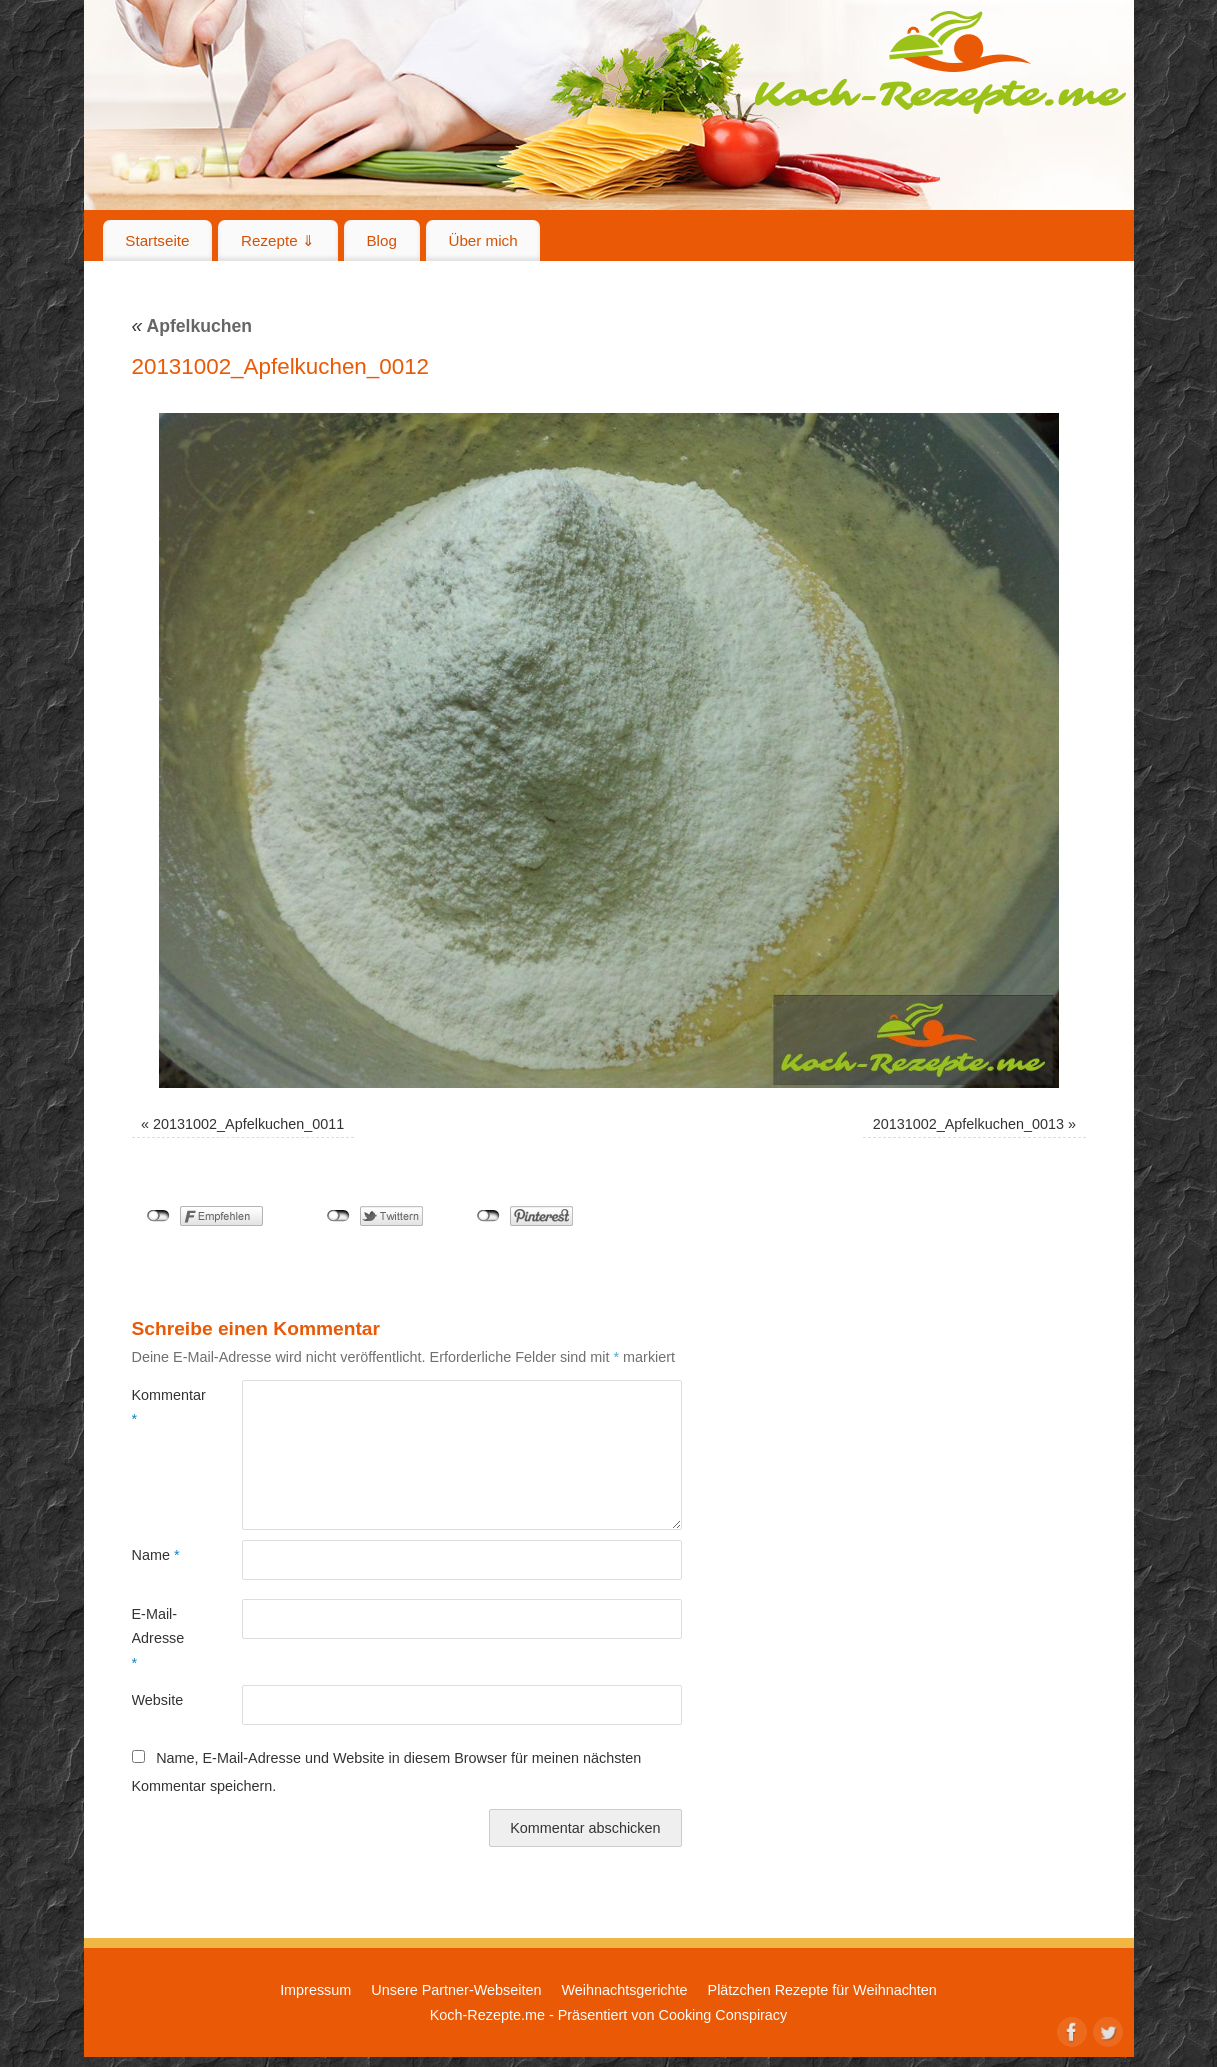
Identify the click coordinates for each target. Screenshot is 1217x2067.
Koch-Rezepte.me (940, 62)
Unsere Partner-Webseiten (456, 1990)
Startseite (157, 240)
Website (158, 1700)
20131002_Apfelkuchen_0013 (968, 1124)
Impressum (315, 1990)
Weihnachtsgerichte (624, 1990)
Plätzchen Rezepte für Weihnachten (822, 1990)
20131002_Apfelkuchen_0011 (248, 1124)
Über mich (482, 240)
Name (156, 1555)
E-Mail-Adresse (158, 1638)
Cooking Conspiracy (722, 2015)
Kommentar (159, 1407)
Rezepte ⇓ (278, 240)
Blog (381, 240)
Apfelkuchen (192, 326)
